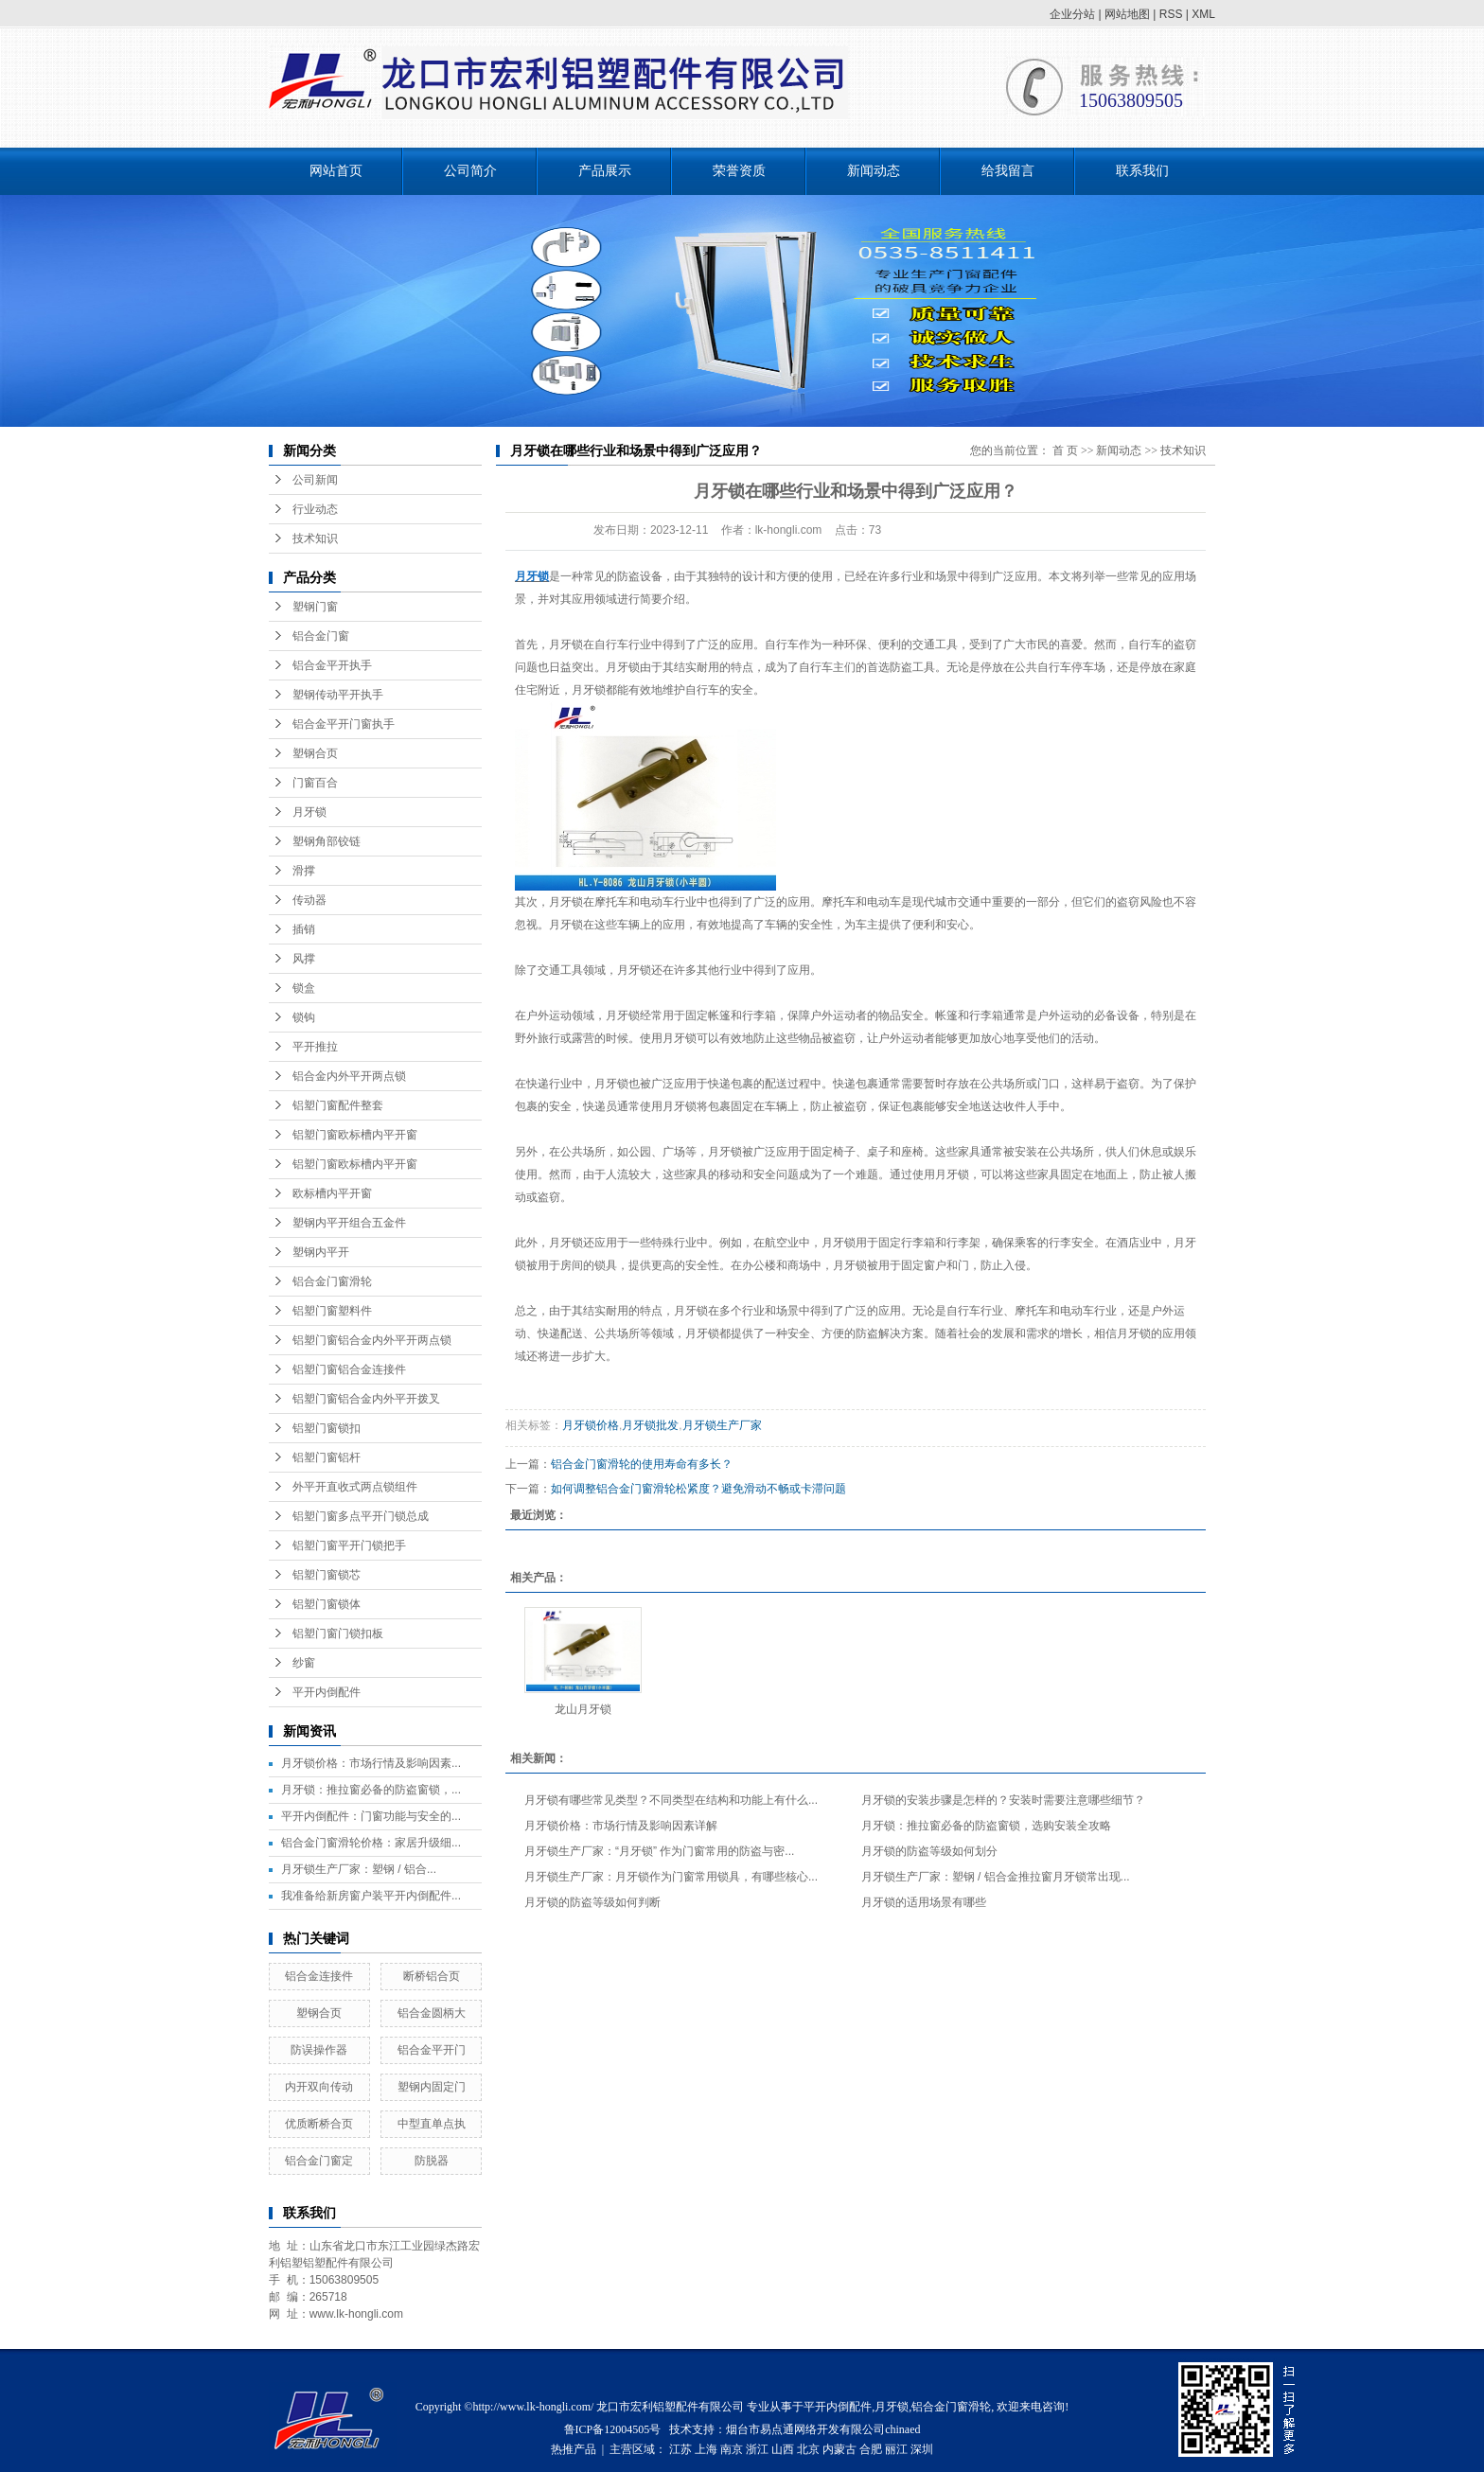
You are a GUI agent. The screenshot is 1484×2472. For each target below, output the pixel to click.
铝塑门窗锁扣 (326, 1428)
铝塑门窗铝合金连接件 (349, 1369)
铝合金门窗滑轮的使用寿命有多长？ (642, 1464)
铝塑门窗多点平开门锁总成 (360, 1516)
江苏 (680, 2449)
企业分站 (1072, 14)
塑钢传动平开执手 (337, 694)
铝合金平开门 (432, 2050)
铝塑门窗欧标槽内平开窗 (354, 1134)
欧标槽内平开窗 (332, 1193)
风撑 (303, 958)
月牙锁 (309, 812)
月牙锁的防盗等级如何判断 (592, 1902)
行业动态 (315, 509)
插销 (303, 929)
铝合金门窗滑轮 (332, 1281)
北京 (808, 2449)
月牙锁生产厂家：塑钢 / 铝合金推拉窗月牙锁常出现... (995, 1876)
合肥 (870, 2449)
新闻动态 (873, 171)
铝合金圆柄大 (432, 2013)
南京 (731, 2449)
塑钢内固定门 (432, 2086)
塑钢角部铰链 (326, 841)
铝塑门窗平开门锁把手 (349, 1545)
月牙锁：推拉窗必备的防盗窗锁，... (371, 1789)
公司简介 (470, 171)
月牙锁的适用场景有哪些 (923, 1902)
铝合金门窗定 (319, 2160)
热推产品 (573, 2449)
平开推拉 (315, 1046)
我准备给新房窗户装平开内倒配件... (371, 1895)
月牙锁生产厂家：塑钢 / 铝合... (358, 1869)
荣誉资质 (739, 171)
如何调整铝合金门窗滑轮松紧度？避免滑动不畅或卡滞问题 (698, 1488)
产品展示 (604, 171)
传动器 (309, 900)
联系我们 (1142, 171)
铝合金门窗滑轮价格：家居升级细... (371, 1842)
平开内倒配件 (326, 1692)
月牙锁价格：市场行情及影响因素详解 (620, 1825)
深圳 (921, 2449)
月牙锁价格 (590, 1425)
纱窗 (303, 1662)
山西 (782, 2449)
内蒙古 (839, 2449)
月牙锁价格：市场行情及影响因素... (371, 1763)
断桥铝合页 (431, 1976)
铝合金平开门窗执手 (343, 724)
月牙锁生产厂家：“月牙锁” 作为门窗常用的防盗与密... (659, 1851)
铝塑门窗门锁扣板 (337, 1633)
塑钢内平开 (320, 1252)
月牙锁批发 (650, 1425)
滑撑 (303, 870)
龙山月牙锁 (583, 1709)
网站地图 (1127, 14)
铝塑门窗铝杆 (326, 1457)
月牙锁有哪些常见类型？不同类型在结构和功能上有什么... (671, 1800)
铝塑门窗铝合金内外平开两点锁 (371, 1340)
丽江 (896, 2449)
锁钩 (303, 1017)
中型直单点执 (432, 2123)
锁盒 (303, 988)
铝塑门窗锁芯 (326, 1574)
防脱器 (432, 2160)
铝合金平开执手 (332, 665)
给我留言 (1007, 171)
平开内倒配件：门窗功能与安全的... (371, 1816)
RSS (1171, 14)
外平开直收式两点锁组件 (354, 1486)
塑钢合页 (315, 753)
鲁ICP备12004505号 (613, 2429)
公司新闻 (315, 479)
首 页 (1065, 450)
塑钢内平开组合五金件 (349, 1222)
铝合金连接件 (319, 1976)
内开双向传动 (319, 2086)
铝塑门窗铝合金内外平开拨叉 (366, 1398)
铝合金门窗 (320, 636)
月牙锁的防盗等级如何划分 (929, 1851)
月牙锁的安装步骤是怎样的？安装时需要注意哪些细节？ (1003, 1800)
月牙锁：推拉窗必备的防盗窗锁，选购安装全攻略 (986, 1825)
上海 (706, 2449)
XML (1203, 14)
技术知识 (315, 538)
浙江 (757, 2449)
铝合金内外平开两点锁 (349, 1076)
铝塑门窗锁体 (326, 1604)
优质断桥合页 (319, 2123)
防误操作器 (319, 2050)
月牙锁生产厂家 (722, 1425)
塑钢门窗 (315, 606)
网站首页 (335, 171)
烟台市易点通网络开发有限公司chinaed (823, 2429)
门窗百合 (315, 782)
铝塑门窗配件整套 (337, 1105)
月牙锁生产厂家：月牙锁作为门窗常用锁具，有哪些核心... (671, 1876)
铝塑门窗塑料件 (332, 1310)
